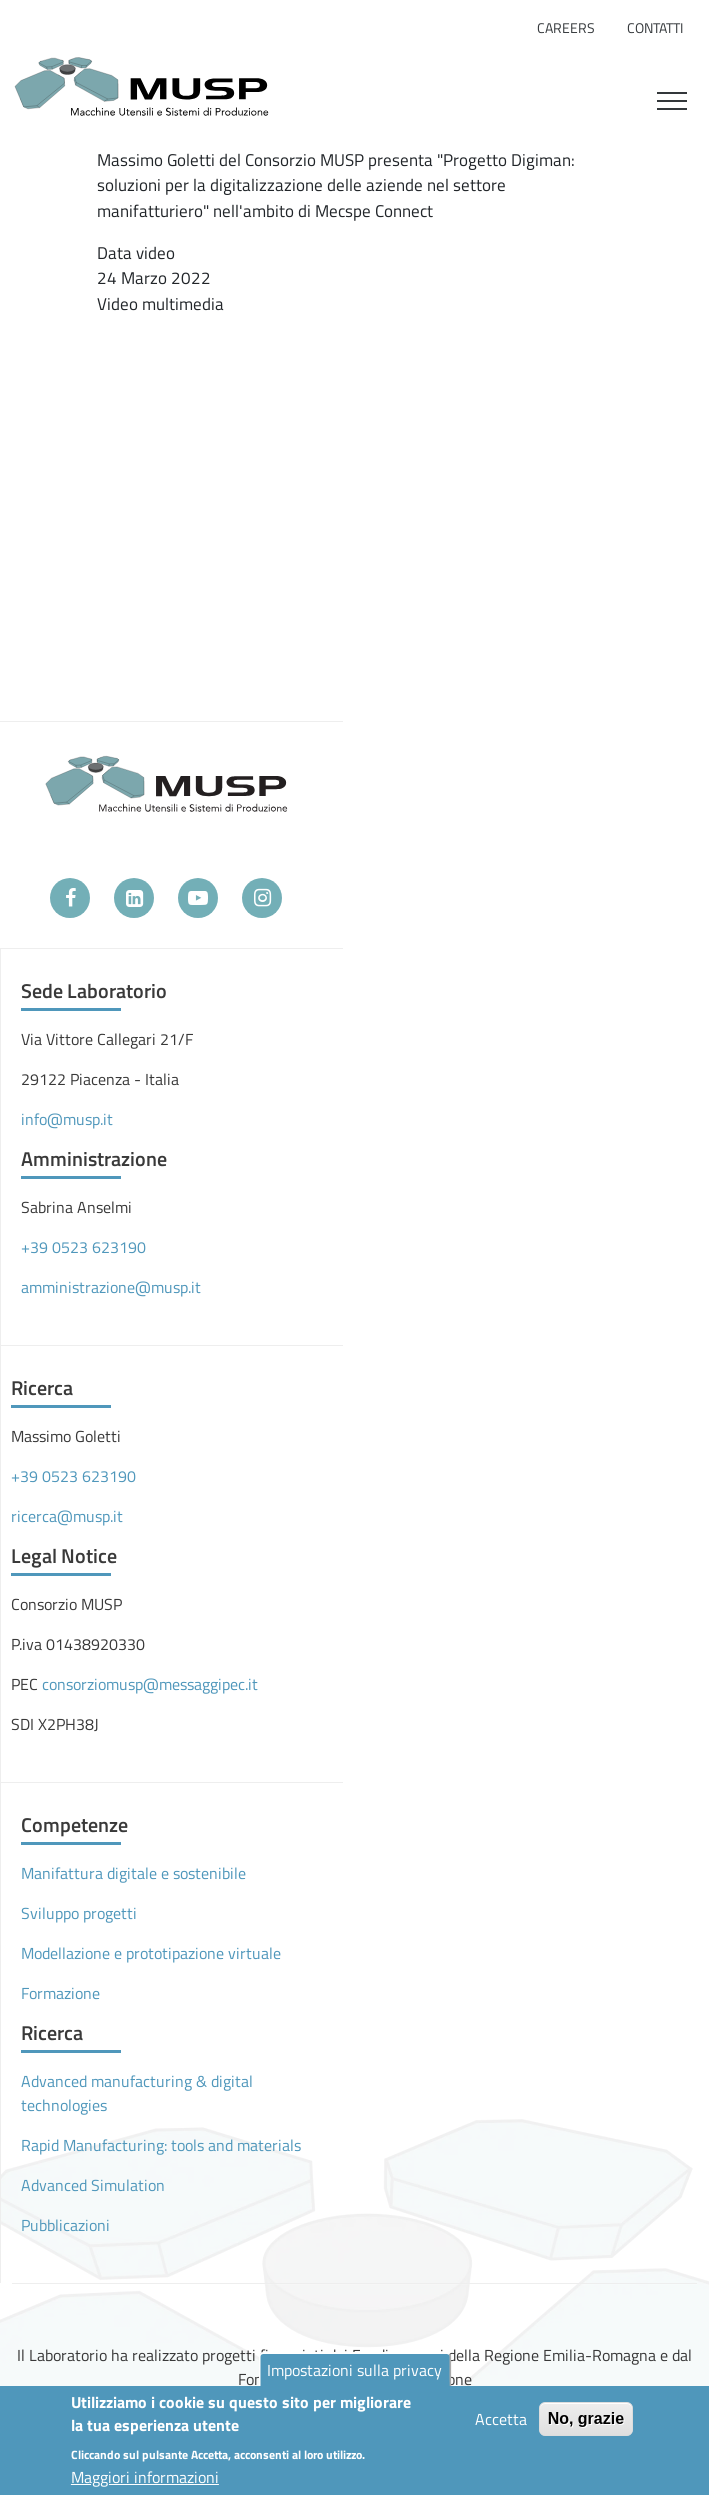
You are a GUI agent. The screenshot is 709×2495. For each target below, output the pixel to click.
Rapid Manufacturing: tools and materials (161, 2145)
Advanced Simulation (93, 2185)
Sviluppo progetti (79, 1913)
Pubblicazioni (65, 2225)
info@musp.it (67, 1119)
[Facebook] (70, 898)
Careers (566, 28)
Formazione (60, 1993)
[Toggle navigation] (672, 98)
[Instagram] (262, 898)
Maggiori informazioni (145, 2477)
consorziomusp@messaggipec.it (150, 1684)
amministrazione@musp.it (111, 1287)
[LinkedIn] (134, 898)
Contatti (655, 28)
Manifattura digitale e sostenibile (133, 1873)
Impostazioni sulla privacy (354, 2370)
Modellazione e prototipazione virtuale (151, 1953)
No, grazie (586, 2418)
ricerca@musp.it (67, 1516)
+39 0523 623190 (83, 1247)
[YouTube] (198, 898)
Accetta (501, 2419)
